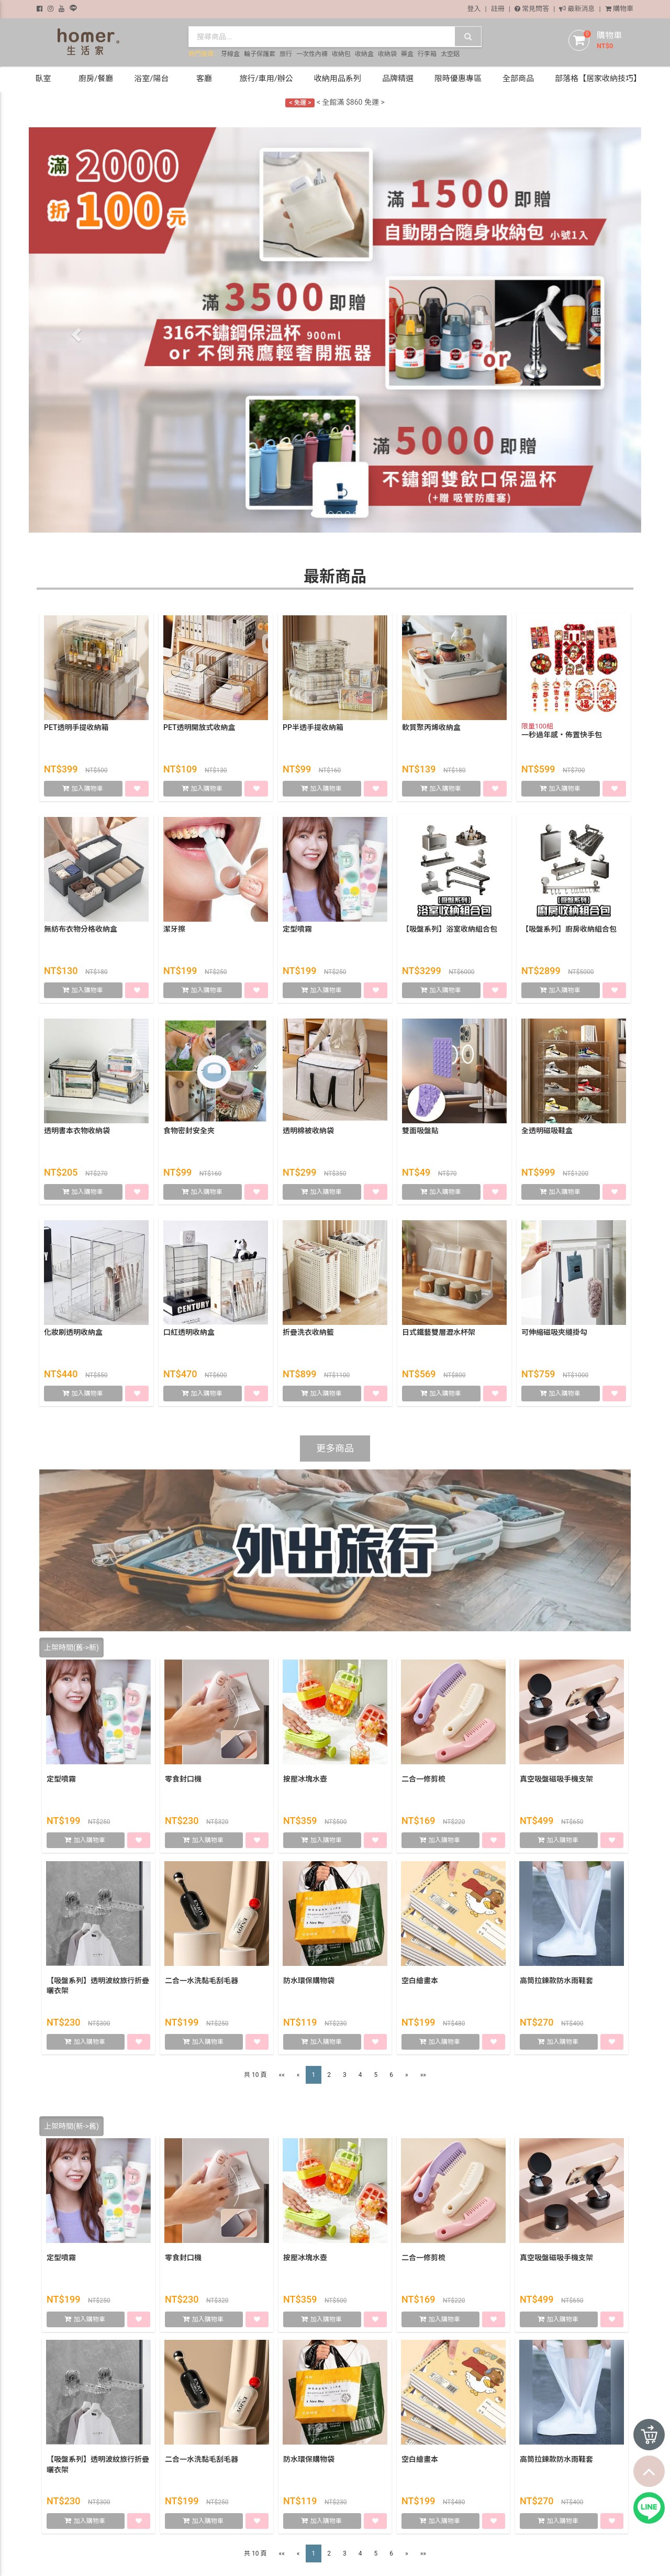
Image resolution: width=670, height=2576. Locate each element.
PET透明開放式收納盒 (199, 727)
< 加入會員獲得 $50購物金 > (335, 94)
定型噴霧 (297, 929)
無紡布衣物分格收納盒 (80, 929)
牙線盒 (230, 54)
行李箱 (427, 54)
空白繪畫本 (419, 1980)
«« (282, 2075)
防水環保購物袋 (308, 1980)
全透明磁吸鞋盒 (547, 1130)
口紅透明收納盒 (189, 1332)
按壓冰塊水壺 (305, 1779)
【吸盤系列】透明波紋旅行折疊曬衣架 (98, 1985)
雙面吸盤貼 (420, 1130)
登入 (474, 9)
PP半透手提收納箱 (313, 727)
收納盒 (364, 54)
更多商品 (335, 1448)
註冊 (498, 9)
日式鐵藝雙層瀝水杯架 (438, 1332)
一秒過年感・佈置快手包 (561, 735)
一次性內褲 (312, 54)
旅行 (286, 54)
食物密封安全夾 (189, 1130)
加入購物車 (88, 788)
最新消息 (577, 9)
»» (423, 2075)
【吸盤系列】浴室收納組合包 (449, 929)
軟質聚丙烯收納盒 (431, 727)
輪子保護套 (259, 54)
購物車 (619, 9)
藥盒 (407, 54)
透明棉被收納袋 (308, 1130)
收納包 (341, 54)
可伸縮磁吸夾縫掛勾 (554, 1332)
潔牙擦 (174, 929)
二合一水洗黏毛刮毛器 (201, 1980)
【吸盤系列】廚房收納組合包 (569, 929)
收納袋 (387, 54)
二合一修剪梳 (423, 1779)
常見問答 (532, 9)
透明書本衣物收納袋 (77, 1130)
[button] (75, 331)
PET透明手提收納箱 (76, 727)
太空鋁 (450, 54)
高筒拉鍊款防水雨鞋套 (556, 1980)
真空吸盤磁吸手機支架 (556, 1779)
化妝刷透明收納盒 (73, 1332)
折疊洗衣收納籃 (308, 1332)
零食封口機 (183, 1779)
